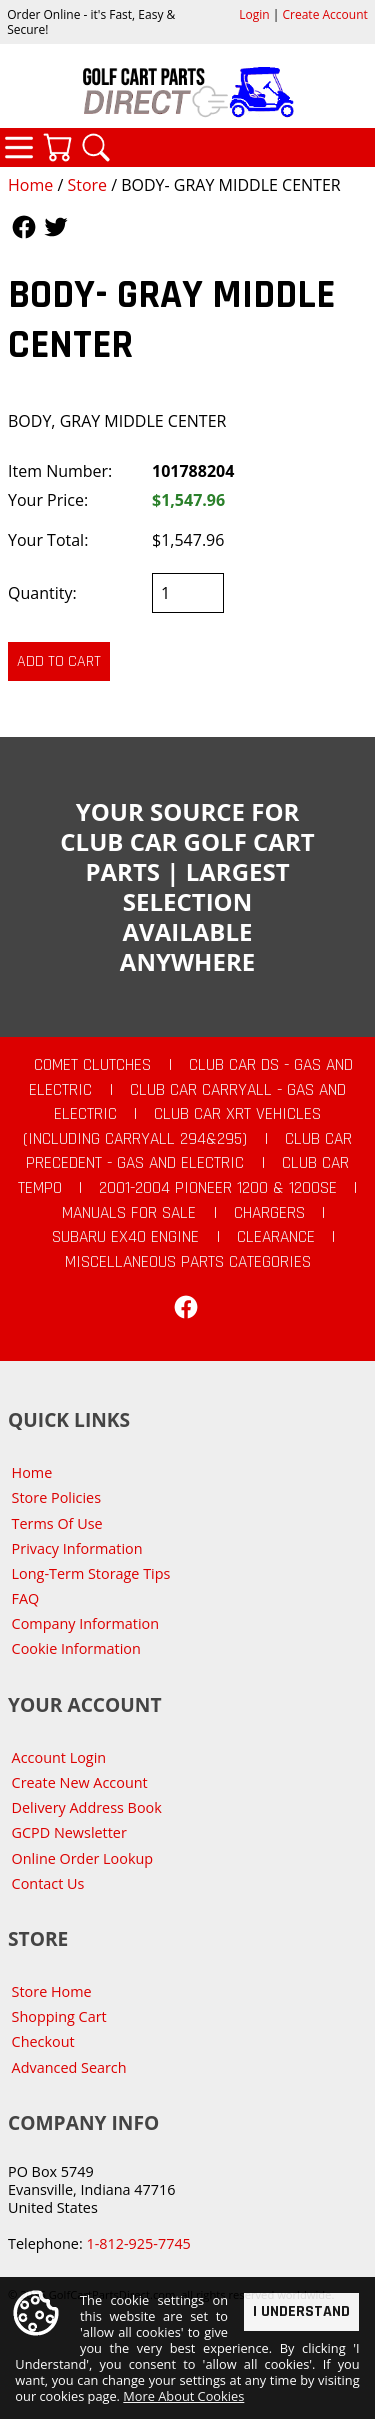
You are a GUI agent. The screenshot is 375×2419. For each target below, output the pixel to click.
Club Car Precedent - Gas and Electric (189, 1151)
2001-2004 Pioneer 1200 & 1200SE (218, 1188)
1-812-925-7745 (138, 2243)
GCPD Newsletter (69, 1832)
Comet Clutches (92, 1065)
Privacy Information (77, 1548)
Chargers (269, 1213)
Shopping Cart (59, 2016)
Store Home (52, 1991)
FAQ (26, 1598)
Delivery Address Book (87, 1807)
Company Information (85, 1623)
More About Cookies (183, 2396)
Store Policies (56, 1497)
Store (87, 185)
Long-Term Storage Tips (91, 1573)
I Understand (301, 2310)
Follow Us (24, 227)
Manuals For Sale (129, 1213)
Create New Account (80, 1782)
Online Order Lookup (83, 1858)
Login (254, 14)
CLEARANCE (276, 1237)
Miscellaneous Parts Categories (188, 1262)
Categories (19, 147)
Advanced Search (69, 2067)
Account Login (59, 1757)
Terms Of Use (57, 1523)
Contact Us (48, 1883)
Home (30, 185)
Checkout (43, 2041)
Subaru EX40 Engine (125, 1237)
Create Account (325, 14)
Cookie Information (76, 1648)
